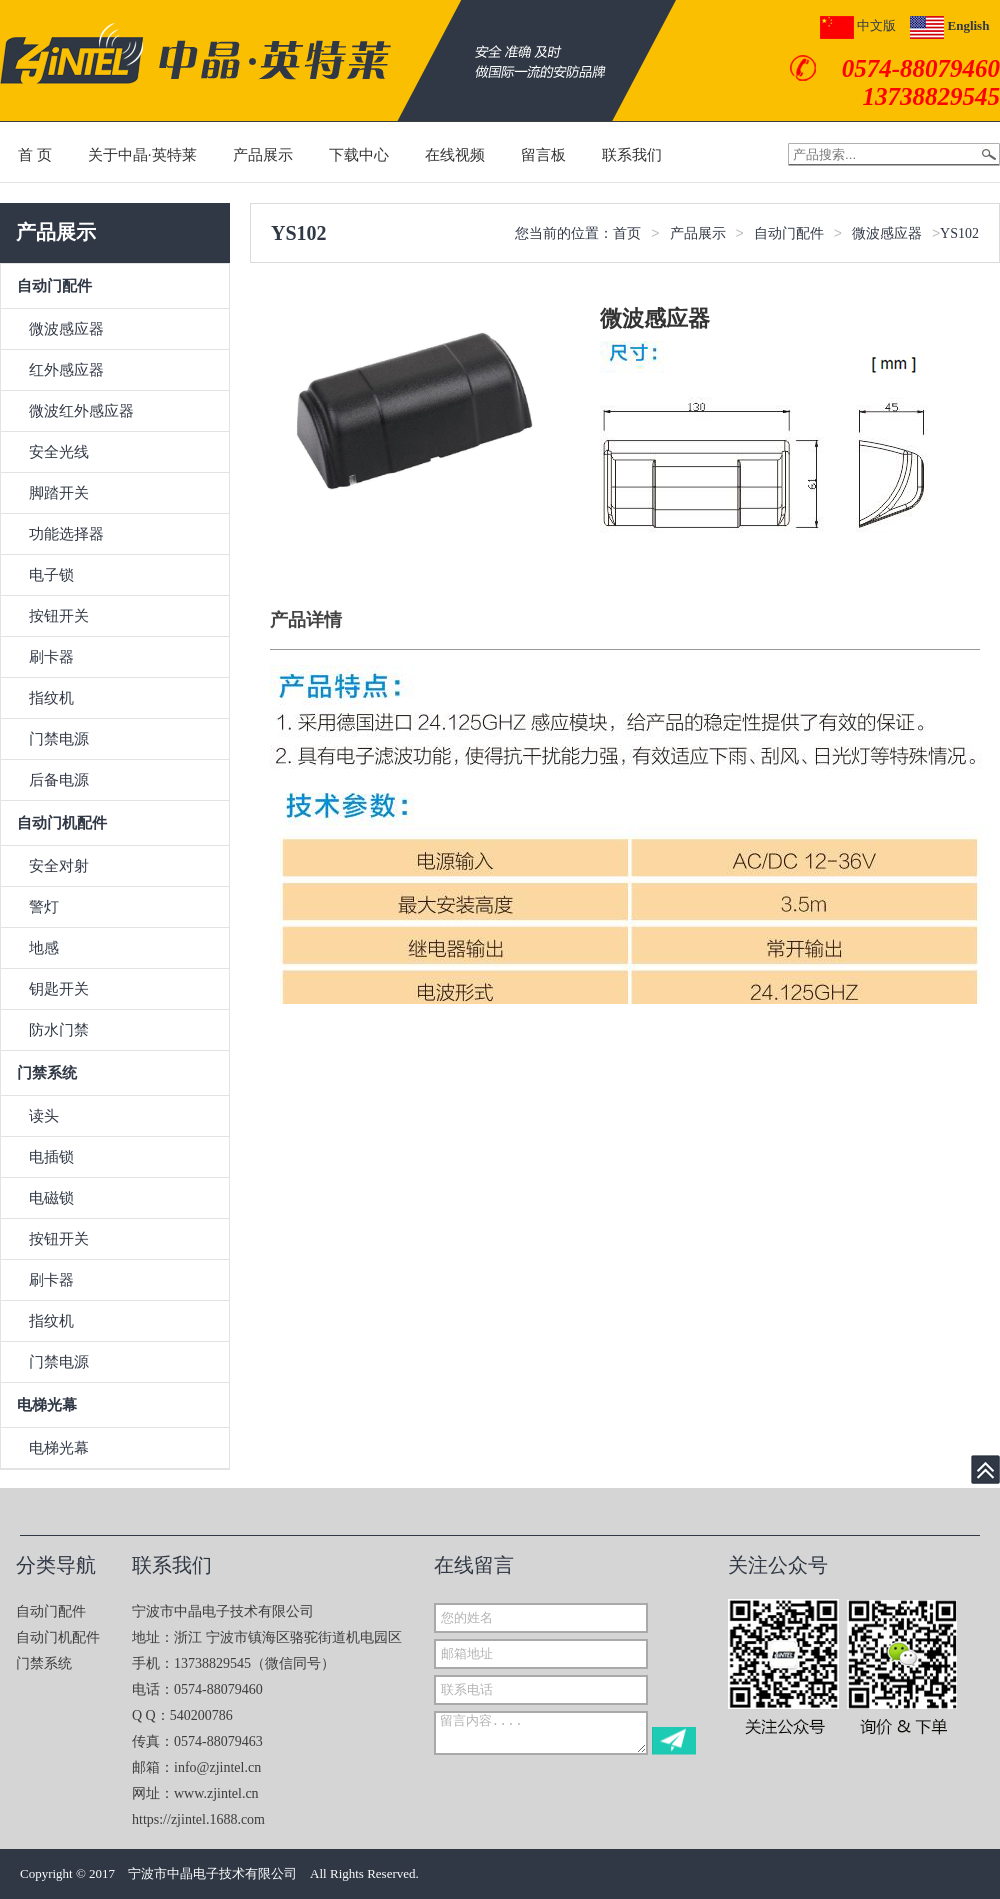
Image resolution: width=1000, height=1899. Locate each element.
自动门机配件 (62, 823)
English (949, 25)
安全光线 (59, 452)
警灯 (44, 907)
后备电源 (59, 780)
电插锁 (51, 1157)
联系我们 (632, 155)
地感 (44, 948)
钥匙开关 (59, 989)
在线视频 (455, 155)
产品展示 (263, 155)
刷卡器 (51, 657)
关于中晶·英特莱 (142, 155)
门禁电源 (59, 739)
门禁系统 (47, 1073)
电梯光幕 (47, 1405)
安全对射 (59, 866)
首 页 (35, 155)
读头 (44, 1116)
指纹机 (51, 698)
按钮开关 (59, 616)
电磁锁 (51, 1198)
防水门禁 (59, 1030)
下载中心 (359, 155)
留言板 (543, 155)
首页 (627, 233)
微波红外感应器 (81, 411)
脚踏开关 (59, 493)
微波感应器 (66, 329)
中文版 (858, 25)
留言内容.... (541, 1733)
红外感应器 (66, 370)
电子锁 (51, 575)
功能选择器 (66, 534)
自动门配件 (54, 286)
